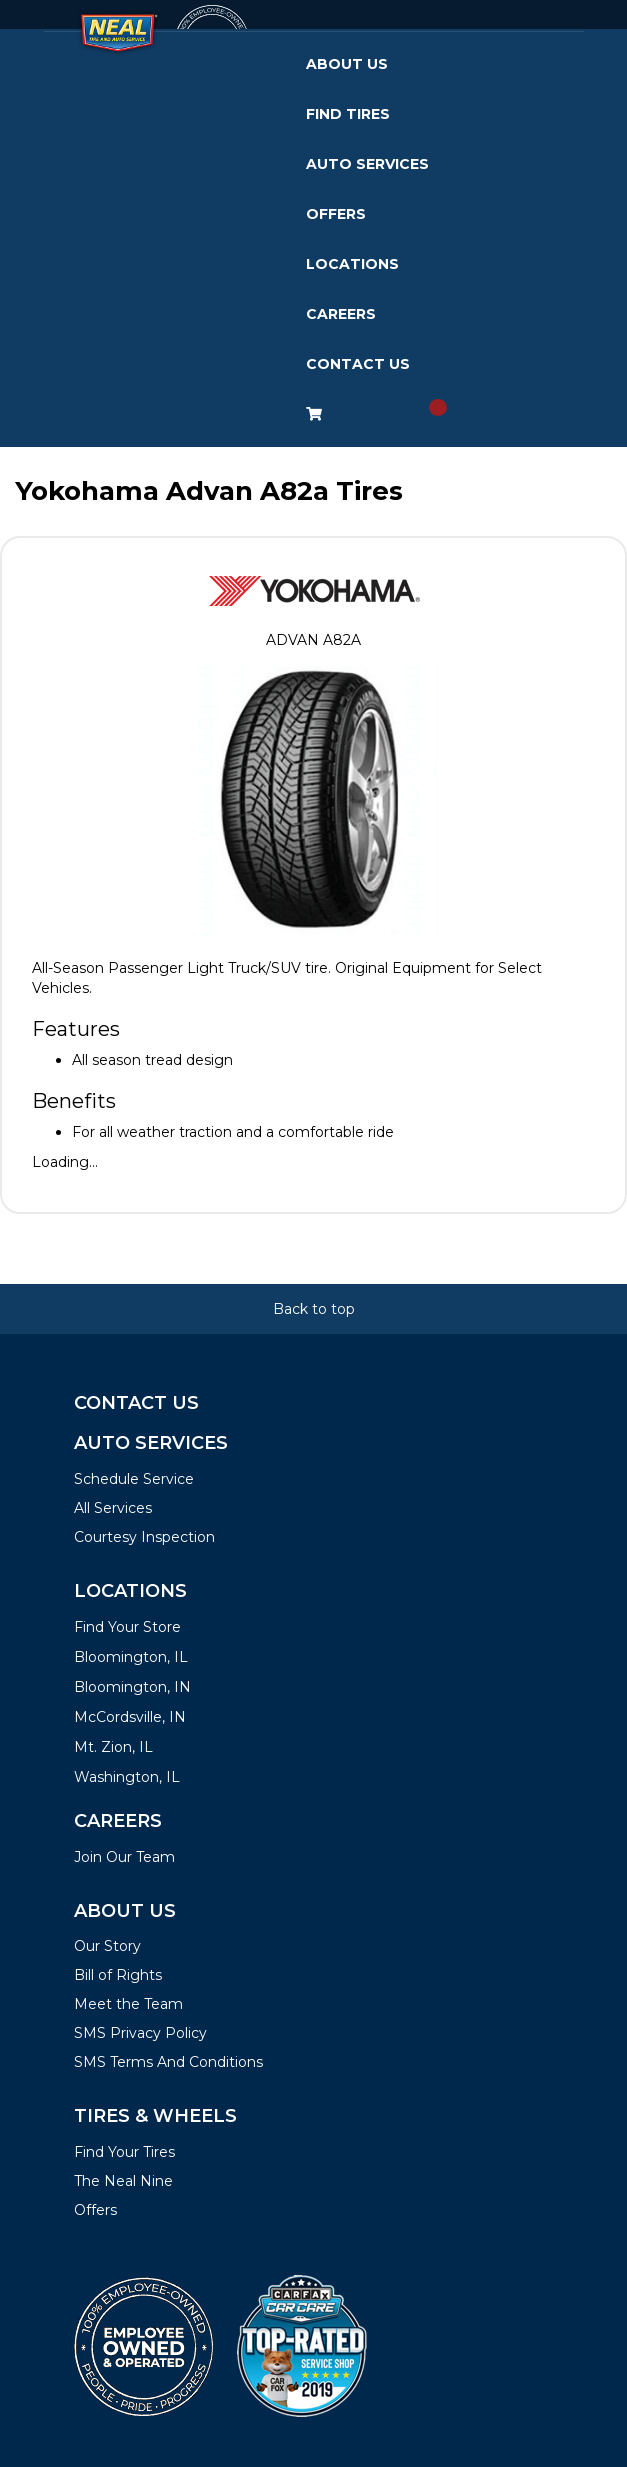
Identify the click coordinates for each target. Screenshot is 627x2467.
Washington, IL (127, 1777)
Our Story (107, 1946)
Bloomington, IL (131, 1657)
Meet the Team (128, 2004)
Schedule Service (134, 1479)
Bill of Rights (118, 1975)
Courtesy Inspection (144, 1537)
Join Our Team (124, 1857)
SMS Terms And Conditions (168, 2062)
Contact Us (358, 364)
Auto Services (367, 164)
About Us (347, 64)
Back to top (314, 1309)
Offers (336, 214)
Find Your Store (127, 1627)
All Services (113, 1508)
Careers (341, 314)
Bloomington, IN (132, 1687)
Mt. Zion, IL (113, 1747)
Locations (352, 264)
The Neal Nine (123, 2181)
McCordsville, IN (130, 1717)
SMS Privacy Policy (140, 2033)
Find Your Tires (124, 2152)
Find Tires (348, 114)
